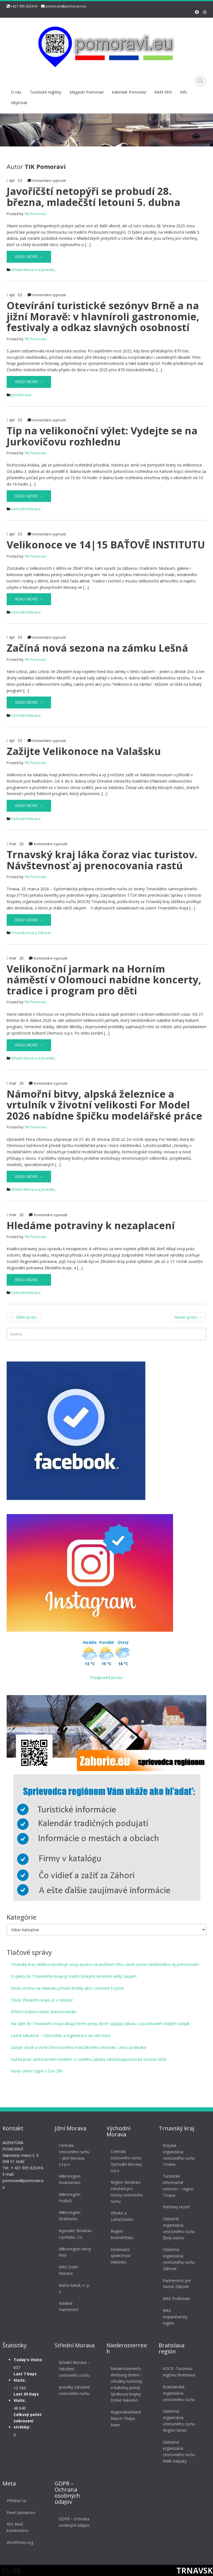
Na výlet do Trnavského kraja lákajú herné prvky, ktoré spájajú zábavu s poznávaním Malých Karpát (100, 2023)
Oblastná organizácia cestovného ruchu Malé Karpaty (179, 2452)
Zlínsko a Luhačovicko (122, 2216)
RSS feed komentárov (18, 2527)
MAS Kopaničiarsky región (175, 2317)
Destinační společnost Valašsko (120, 2256)
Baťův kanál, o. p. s (74, 2288)
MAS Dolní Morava (68, 2270)
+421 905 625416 (24, 6)
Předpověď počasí (106, 1677)
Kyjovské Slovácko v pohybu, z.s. (75, 2234)
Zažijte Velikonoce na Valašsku (84, 751)
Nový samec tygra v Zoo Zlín (37, 2071)
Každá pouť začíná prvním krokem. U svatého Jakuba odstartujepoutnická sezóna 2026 (88, 2059)
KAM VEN (163, 92)
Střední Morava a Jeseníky (33, 269)
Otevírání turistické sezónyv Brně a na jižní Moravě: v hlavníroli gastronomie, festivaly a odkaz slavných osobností (103, 316)
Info (183, 92)
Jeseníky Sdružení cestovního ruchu (74, 2390)
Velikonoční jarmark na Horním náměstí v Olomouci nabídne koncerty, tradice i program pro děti (104, 979)
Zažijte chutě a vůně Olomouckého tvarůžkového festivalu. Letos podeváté (78, 2047)
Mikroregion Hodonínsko (69, 2179)
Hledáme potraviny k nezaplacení (91, 1225)
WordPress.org (20, 2542)
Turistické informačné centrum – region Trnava (178, 2185)
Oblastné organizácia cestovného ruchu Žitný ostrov (179, 2228)
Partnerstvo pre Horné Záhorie (177, 2283)
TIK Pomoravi (35, 213)
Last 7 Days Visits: (25, 2377)
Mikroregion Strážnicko (69, 2215)
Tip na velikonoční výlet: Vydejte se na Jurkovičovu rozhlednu (102, 436)
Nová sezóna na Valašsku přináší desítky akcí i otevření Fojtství (67, 1988)
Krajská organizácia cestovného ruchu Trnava (179, 2155)
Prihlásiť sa (16, 2500)
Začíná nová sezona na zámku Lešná (97, 648)
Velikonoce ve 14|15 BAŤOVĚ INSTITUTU (106, 544)
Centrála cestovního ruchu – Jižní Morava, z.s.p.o (74, 2155)
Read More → (29, 256)
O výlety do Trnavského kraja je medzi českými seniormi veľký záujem (73, 1976)
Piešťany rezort (176, 2206)
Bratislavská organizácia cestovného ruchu (179, 2393)
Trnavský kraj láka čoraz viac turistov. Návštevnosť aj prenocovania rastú (102, 860)
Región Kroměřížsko (122, 2234)
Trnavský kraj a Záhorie (31, 932)
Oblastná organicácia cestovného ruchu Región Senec (179, 2421)
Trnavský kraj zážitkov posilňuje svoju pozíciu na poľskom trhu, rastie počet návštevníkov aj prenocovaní (105, 1964)
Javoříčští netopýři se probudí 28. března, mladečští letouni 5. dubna (93, 196)
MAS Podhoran (176, 2298)
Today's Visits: (28, 2359)
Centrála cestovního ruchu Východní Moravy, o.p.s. (127, 2161)
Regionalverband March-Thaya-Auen (126, 2418)
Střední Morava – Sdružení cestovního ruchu (74, 2369)
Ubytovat (19, 102)
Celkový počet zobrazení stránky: (28, 2421)
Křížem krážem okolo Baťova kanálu (43, 2011)
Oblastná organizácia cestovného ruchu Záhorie (179, 2259)
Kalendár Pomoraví (129, 92)
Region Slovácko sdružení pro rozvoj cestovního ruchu (127, 2192)
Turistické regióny (45, 92)
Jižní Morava (21, 394)
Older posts (24, 1317)
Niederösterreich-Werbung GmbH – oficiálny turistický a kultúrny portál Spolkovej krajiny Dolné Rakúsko (127, 2384)
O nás (16, 92)
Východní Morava (25, 508)
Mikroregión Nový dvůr (75, 2252)
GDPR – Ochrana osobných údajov (74, 2522)
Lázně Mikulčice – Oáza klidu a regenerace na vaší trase (61, 2035)
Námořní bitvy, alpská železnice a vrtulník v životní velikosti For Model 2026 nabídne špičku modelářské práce (104, 1105)
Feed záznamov (21, 2512)
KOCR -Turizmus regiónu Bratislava (179, 2372)
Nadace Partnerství (68, 2306)
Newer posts (188, 1317)
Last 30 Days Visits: (26, 2397)
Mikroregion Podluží (69, 2197)
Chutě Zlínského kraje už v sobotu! (42, 2000)
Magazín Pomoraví (86, 92)
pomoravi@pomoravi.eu (65, 6)
